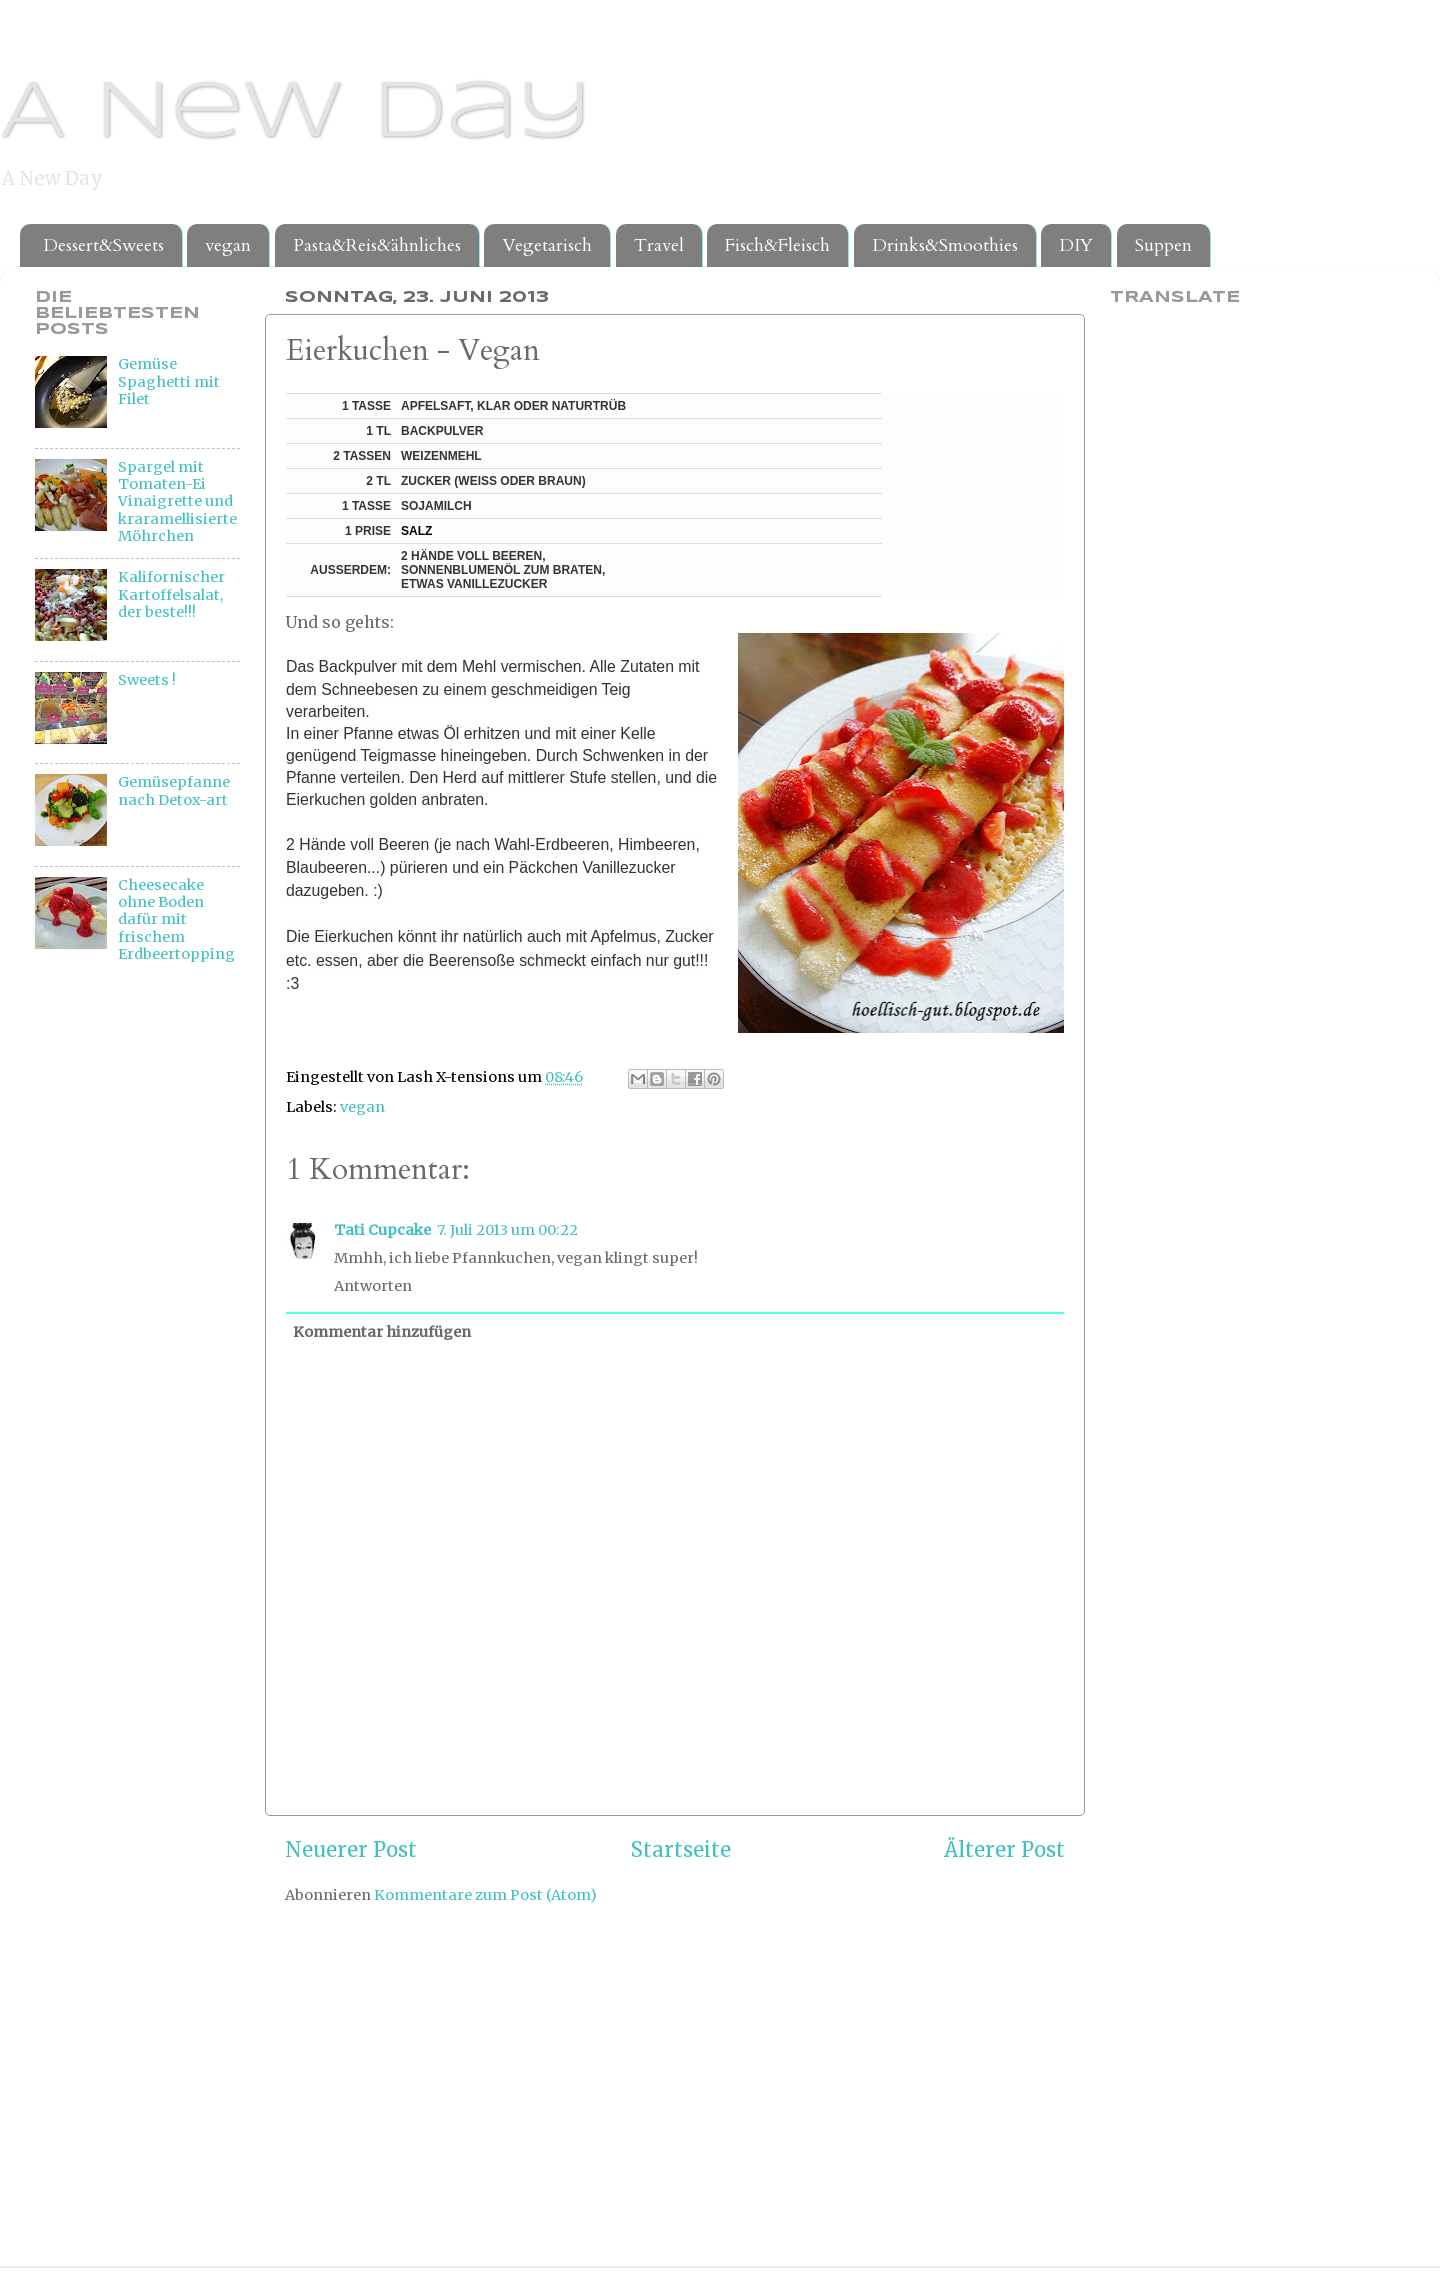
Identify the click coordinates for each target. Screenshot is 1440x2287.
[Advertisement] (115, 1306)
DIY (1076, 245)
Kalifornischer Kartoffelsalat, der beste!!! (171, 594)
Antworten (373, 1286)
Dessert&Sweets (103, 245)
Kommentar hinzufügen (382, 1332)
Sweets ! (147, 680)
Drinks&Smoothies (945, 245)
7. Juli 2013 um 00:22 (507, 1230)
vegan (228, 245)
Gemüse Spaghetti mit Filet (169, 381)
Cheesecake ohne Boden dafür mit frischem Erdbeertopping (176, 919)
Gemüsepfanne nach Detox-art (174, 790)
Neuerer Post (351, 1850)
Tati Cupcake (382, 1230)
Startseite (681, 1850)
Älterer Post (1004, 1850)
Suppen (1163, 245)
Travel (659, 245)
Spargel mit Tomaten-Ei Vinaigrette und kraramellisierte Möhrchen (177, 501)
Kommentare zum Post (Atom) (485, 1895)
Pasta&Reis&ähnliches (377, 245)
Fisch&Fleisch (777, 245)
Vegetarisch (547, 245)
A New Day (295, 114)
